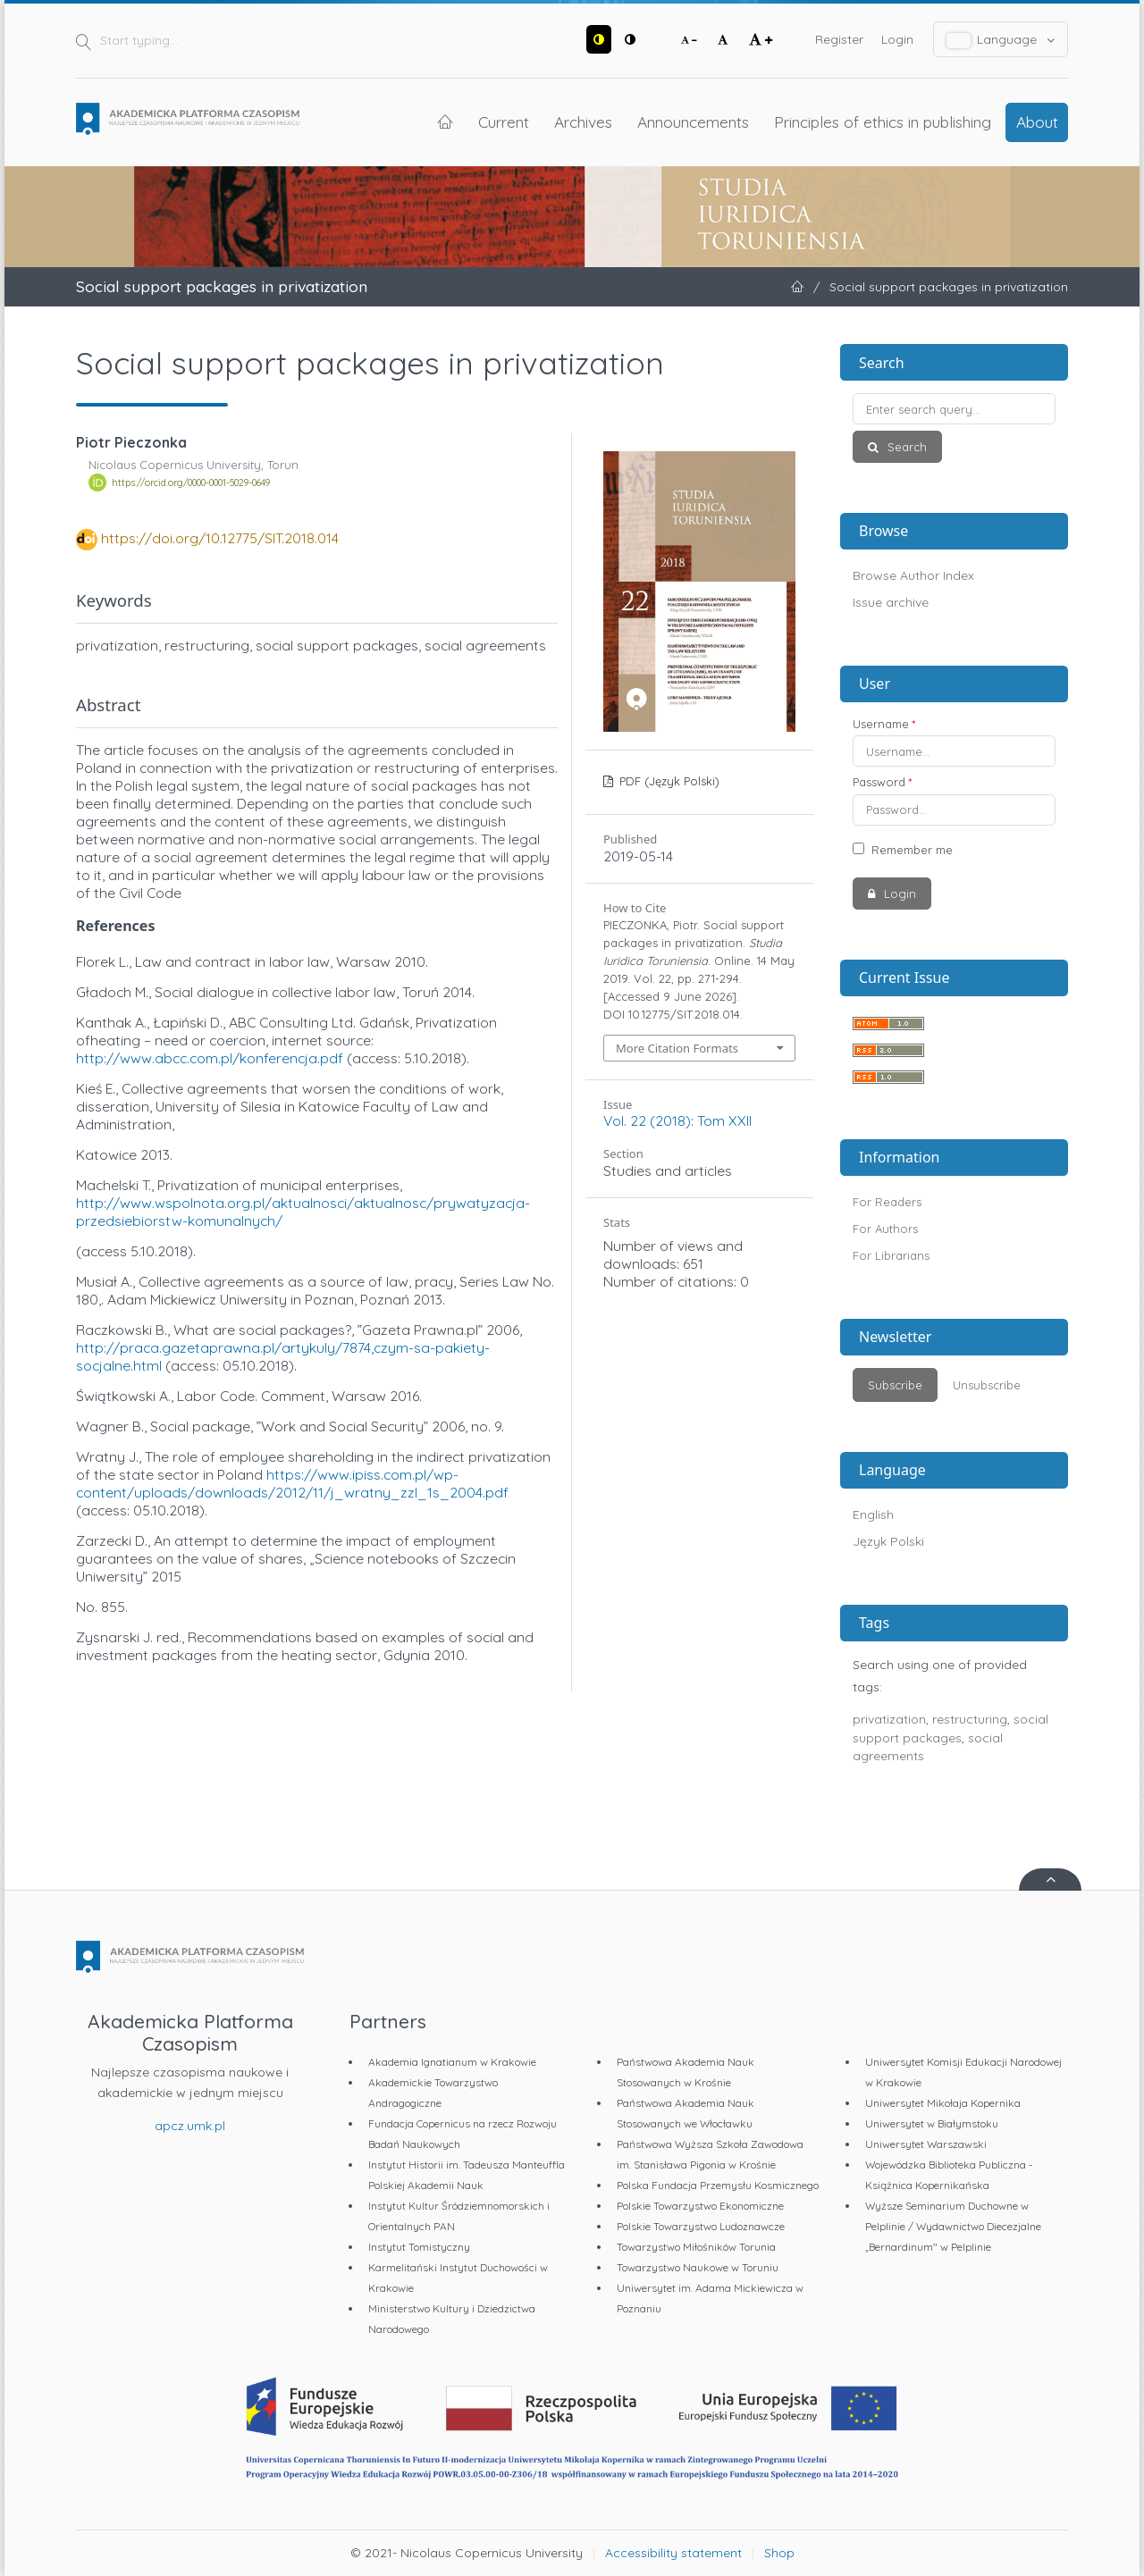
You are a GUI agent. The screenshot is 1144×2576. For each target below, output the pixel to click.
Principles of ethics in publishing (882, 121)
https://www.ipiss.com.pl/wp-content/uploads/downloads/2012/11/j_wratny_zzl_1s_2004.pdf (292, 1483)
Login (897, 39)
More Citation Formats (677, 1048)
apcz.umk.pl (190, 2126)
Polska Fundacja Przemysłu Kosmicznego (718, 2185)
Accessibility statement (673, 2553)
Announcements (693, 121)
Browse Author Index (913, 575)
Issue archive (891, 602)
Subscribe (895, 1385)
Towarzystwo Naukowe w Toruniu (697, 2267)
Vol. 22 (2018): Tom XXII (677, 1120)
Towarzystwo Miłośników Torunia (696, 2246)
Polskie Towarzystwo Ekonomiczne (700, 2205)
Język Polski (888, 1541)
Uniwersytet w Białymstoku (931, 2123)
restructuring (969, 1719)
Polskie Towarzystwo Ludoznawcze (701, 2226)
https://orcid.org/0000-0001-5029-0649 (191, 482)
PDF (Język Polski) (667, 781)
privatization (889, 1719)
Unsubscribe (987, 1385)
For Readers (887, 1202)
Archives (583, 121)
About (1037, 121)
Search (905, 447)
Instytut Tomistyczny (419, 2246)
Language (1001, 39)
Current (503, 121)
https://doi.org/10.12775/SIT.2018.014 (220, 538)
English (873, 1514)
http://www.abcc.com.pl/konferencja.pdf (209, 1058)
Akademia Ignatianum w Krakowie (452, 2061)
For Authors (885, 1228)
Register (839, 39)
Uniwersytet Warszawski (926, 2144)
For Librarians (891, 1255)
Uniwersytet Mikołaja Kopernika (943, 2103)
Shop (779, 2553)
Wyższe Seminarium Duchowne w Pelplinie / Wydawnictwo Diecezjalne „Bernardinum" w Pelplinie (953, 2226)
